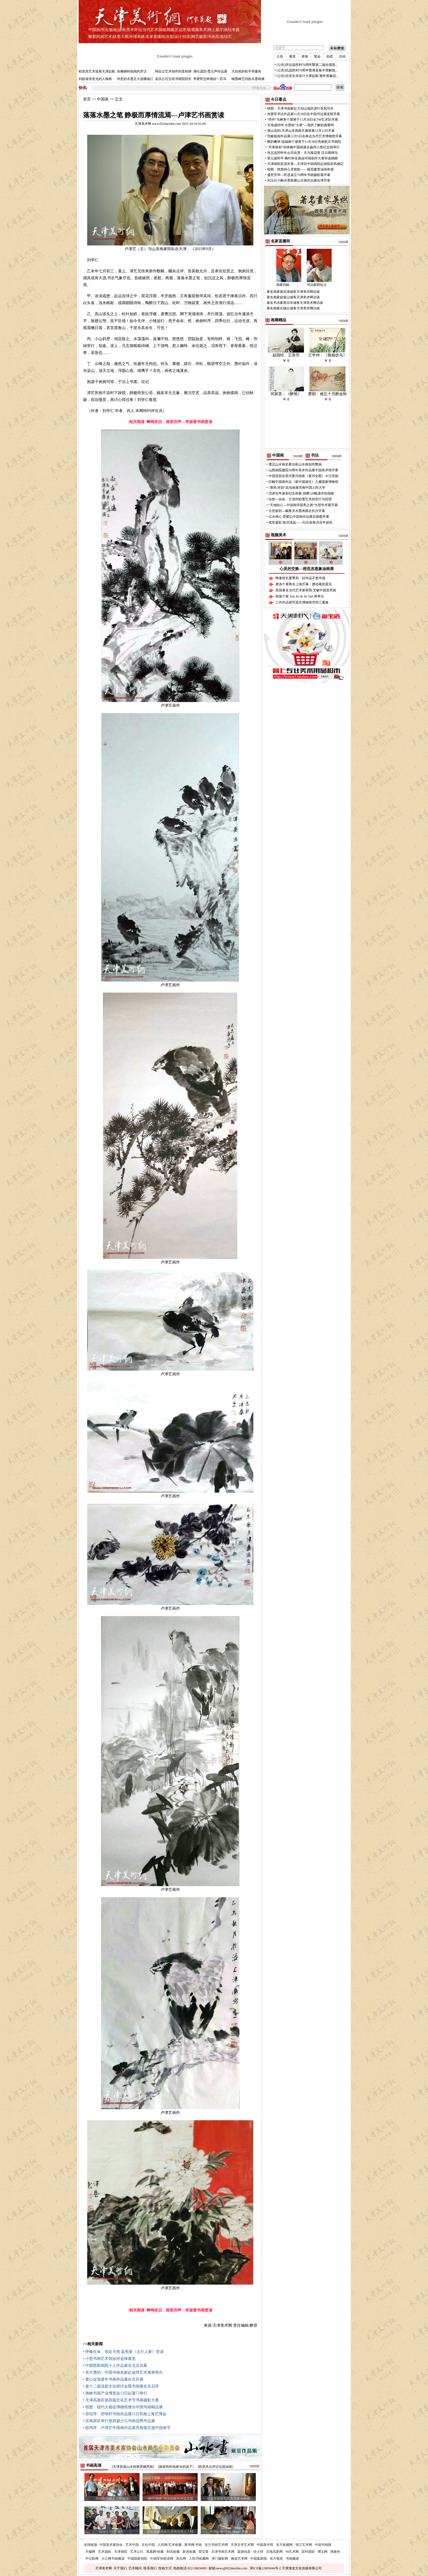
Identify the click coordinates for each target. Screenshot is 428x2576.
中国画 (94, 30)
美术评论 (134, 30)
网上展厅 (215, 30)
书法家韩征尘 (317, 285)
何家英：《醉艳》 (285, 394)
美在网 (181, 2559)
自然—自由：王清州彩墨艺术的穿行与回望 (300, 499)
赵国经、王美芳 (286, 355)
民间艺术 (104, 37)
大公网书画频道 (113, 2559)
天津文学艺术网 (242, 2545)
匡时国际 (308, 2552)
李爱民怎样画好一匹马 (209, 79)
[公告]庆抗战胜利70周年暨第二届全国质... (307, 65)
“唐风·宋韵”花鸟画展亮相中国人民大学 (297, 488)
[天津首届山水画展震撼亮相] (133, 2467)
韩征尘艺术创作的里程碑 (173, 71)
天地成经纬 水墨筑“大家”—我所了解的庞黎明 (300, 125)
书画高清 (215, 37)
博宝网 (323, 2552)
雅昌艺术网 (239, 2559)
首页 (87, 99)
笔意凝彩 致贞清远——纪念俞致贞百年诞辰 (300, 522)
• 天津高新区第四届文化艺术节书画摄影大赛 (121, 2400)
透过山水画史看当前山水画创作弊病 (295, 464)
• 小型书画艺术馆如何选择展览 (109, 2359)
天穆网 (90, 2552)
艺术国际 (104, 2552)
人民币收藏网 (199, 2559)
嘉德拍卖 (244, 2552)
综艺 (228, 37)
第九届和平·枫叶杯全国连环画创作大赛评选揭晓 (302, 158)
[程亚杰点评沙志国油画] (215, 2467)
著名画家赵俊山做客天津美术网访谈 (293, 297)
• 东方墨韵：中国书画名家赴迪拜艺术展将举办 (123, 2372)
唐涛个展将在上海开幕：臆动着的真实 (303, 584)
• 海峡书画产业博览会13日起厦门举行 (115, 2393)
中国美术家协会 (111, 2545)
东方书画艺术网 (216, 2545)
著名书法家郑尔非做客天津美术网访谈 (295, 303)
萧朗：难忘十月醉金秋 (327, 394)
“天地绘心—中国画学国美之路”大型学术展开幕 (303, 505)
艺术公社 (136, 2552)
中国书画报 (323, 2545)
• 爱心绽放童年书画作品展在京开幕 (113, 2379)
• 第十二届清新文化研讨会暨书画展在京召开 (121, 2386)
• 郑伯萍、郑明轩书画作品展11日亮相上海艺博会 (125, 2414)
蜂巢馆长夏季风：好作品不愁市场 (300, 578)
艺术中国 (132, 2545)
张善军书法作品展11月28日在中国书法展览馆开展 (303, 114)
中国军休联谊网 (161, 2559)
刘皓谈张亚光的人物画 (95, 79)
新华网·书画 (193, 2545)
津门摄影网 (220, 2559)
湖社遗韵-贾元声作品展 (210, 71)
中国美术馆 (265, 2545)
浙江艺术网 (303, 2545)
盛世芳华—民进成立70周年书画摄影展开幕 (298, 175)
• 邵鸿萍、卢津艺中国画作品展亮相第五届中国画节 (127, 2428)
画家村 (335, 2552)
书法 (104, 30)
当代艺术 (150, 30)
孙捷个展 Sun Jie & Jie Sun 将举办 (299, 596)
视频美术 (199, 30)
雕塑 (92, 37)
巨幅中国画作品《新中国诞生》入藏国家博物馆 (303, 482)
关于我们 (120, 2568)
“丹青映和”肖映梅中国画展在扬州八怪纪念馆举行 (303, 147)
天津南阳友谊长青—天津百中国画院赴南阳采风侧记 (305, 164)
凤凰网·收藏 (155, 2552)
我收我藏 (166, 30)
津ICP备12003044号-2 (265, 2568)
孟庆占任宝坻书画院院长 (173, 79)
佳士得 (258, 2552)
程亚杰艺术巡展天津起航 (97, 71)
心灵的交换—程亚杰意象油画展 (307, 569)
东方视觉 (276, 2559)
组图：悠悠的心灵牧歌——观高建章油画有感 (300, 169)
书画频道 (292, 2559)
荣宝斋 (203, 2552)
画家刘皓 (283, 285)
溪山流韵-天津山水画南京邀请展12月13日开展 (301, 131)
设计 (178, 37)
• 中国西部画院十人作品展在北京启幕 (115, 2365)
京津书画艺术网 (222, 2552)
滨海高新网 (274, 2552)
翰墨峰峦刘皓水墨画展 (248, 79)
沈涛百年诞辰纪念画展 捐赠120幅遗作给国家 (301, 493)
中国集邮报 (258, 2559)
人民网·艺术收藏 (170, 2545)
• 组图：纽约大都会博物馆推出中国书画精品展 (123, 2407)
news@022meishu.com (231, 2568)
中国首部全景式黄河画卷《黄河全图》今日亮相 (303, 476)
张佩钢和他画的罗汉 (132, 71)
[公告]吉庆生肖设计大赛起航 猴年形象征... (308, 76)
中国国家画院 (137, 2559)
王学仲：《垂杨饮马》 (327, 355)
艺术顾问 (135, 2568)
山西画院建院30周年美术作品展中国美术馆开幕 (303, 470)
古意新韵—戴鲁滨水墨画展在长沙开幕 (297, 511)
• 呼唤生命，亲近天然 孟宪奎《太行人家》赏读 (123, 2352)
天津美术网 (103, 2568)
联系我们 (150, 2568)
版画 (113, 30)
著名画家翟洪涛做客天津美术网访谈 (293, 292)
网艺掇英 (199, 37)
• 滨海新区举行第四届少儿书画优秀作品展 (119, 2421)
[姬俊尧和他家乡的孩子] (176, 2467)
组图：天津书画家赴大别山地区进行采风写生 (300, 108)
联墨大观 (120, 37)
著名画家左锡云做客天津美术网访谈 (293, 308)
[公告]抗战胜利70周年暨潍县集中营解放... (307, 70)
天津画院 (120, 2552)
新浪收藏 (189, 2552)
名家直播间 (155, 37)
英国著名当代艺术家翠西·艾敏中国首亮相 (305, 590)
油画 (121, 30)
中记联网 (92, 2559)
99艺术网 (292, 2552)
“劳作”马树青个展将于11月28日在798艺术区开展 (302, 119)
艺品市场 (182, 30)
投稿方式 (165, 2568)
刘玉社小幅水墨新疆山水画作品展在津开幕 (298, 180)
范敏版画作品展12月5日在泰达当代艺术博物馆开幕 (304, 136)
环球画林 (137, 37)
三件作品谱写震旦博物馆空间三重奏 (302, 602)
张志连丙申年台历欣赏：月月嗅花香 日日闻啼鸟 (302, 153)
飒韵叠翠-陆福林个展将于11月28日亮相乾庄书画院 (304, 142)
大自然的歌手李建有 (246, 71)
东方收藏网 (284, 2545)
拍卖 (186, 37)
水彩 (170, 37)
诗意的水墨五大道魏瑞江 (135, 79)
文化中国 (148, 2545)
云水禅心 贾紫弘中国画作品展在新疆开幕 (299, 517)
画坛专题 (231, 30)
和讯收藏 (173, 2552)
